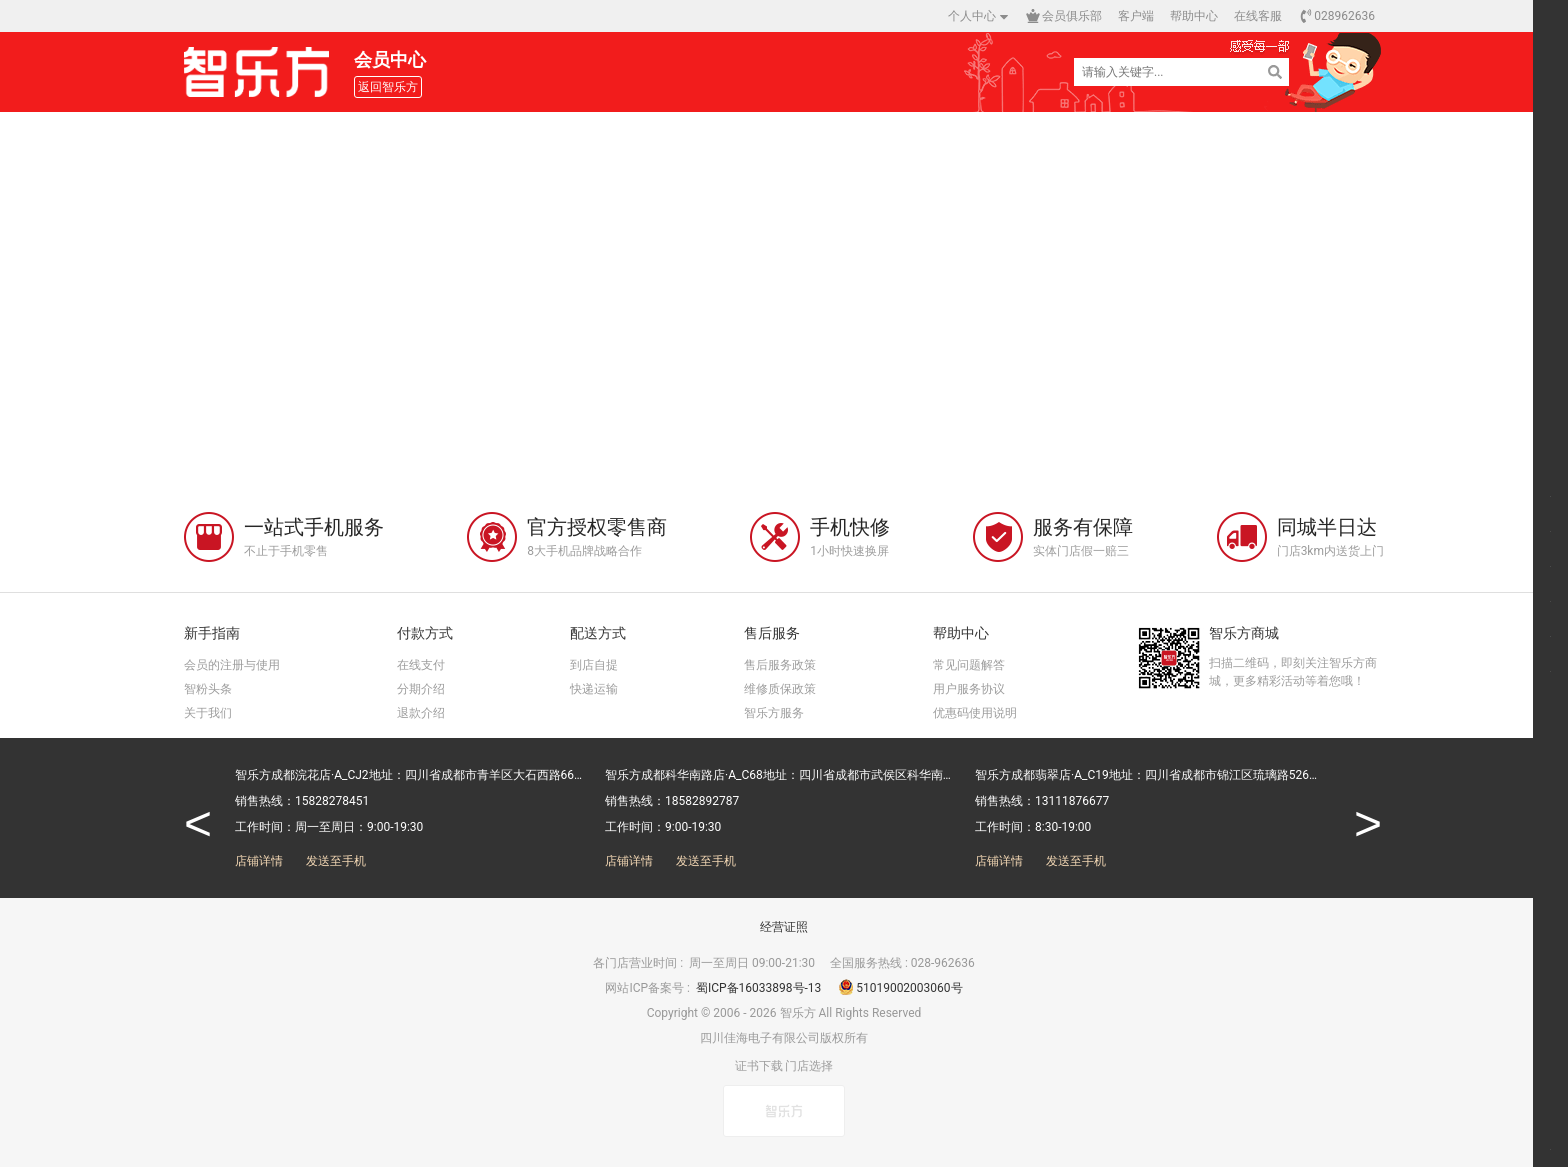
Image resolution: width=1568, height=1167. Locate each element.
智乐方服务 (774, 713)
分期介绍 (421, 689)
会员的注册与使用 (232, 665)
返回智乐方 (388, 87)
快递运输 (594, 689)
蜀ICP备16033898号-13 (760, 988)
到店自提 (594, 665)
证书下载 (759, 1066)
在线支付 (421, 665)
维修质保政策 (780, 689)
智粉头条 (208, 689)
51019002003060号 (900, 988)
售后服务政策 (780, 665)
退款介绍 (421, 713)
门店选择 (809, 1066)
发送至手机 (336, 861)
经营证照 (784, 927)
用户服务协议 (969, 689)
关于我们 (208, 713)
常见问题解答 (969, 665)
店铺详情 (259, 861)
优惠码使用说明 (975, 713)
